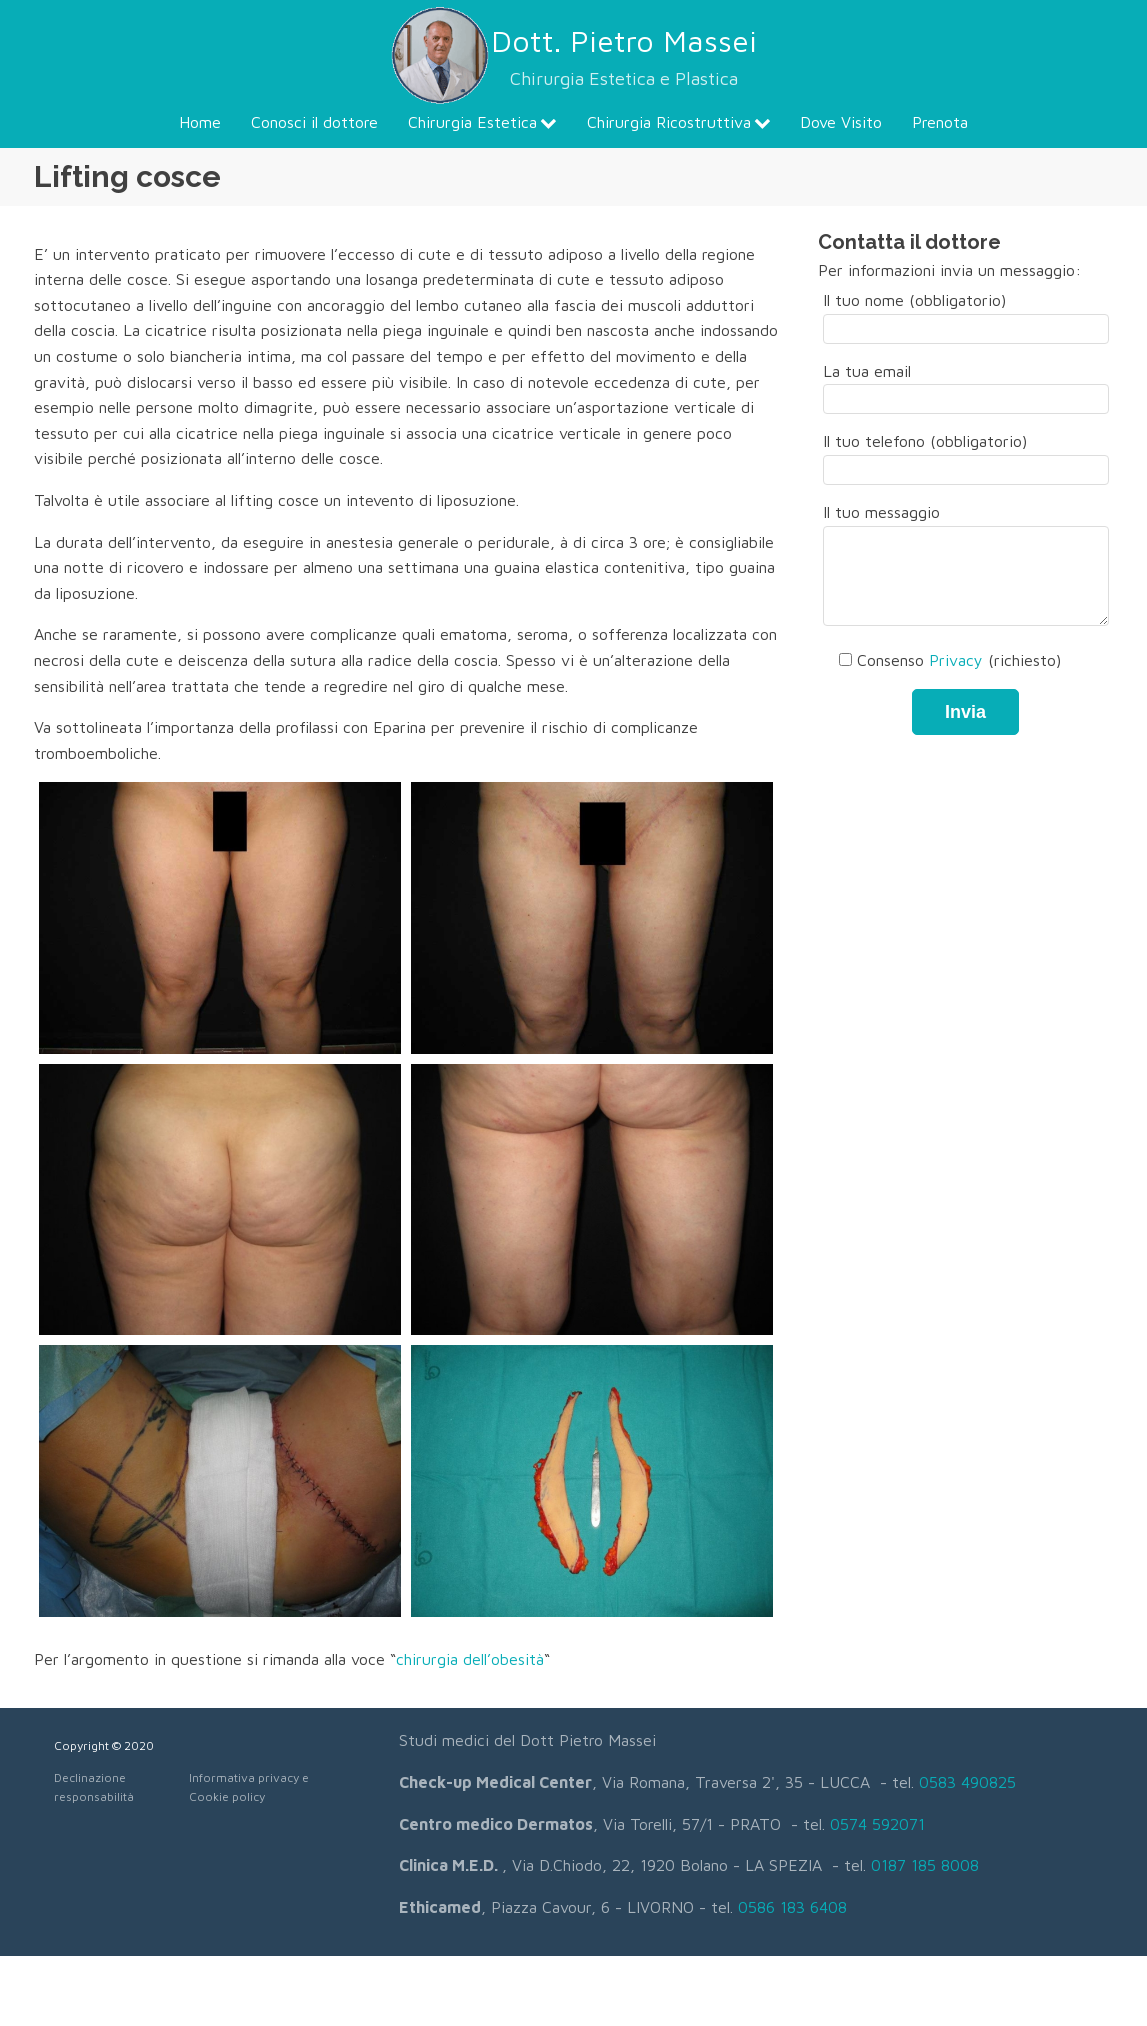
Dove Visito (841, 122)
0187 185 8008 (925, 1865)
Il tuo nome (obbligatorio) (966, 314)
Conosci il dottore (314, 122)
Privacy (956, 660)
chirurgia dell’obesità (470, 1659)
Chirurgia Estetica (482, 122)
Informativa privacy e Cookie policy (249, 1787)
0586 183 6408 (792, 1907)
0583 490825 (967, 1782)
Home (200, 122)
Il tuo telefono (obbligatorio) (966, 455)
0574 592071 (877, 1824)
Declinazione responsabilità (94, 1787)
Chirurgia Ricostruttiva (679, 122)
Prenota (940, 122)
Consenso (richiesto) (942, 660)
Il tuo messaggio (966, 566)
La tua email (966, 385)
